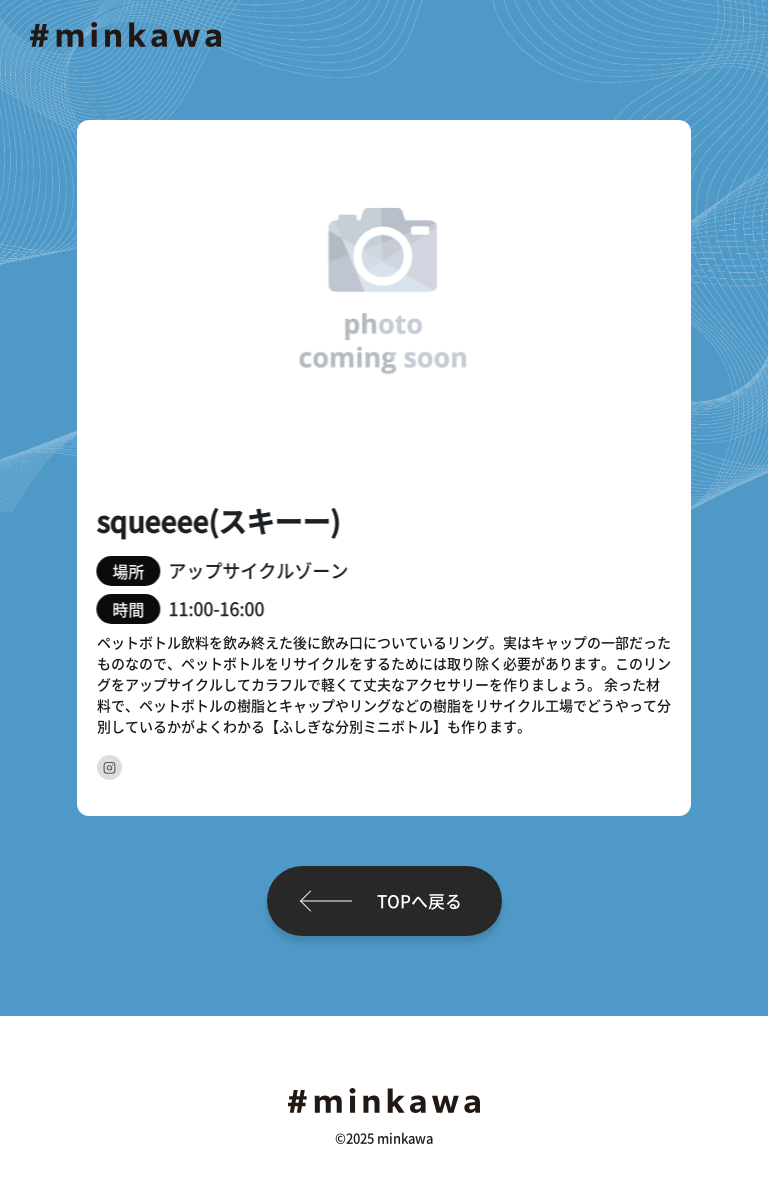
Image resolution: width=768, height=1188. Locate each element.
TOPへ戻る (419, 900)
